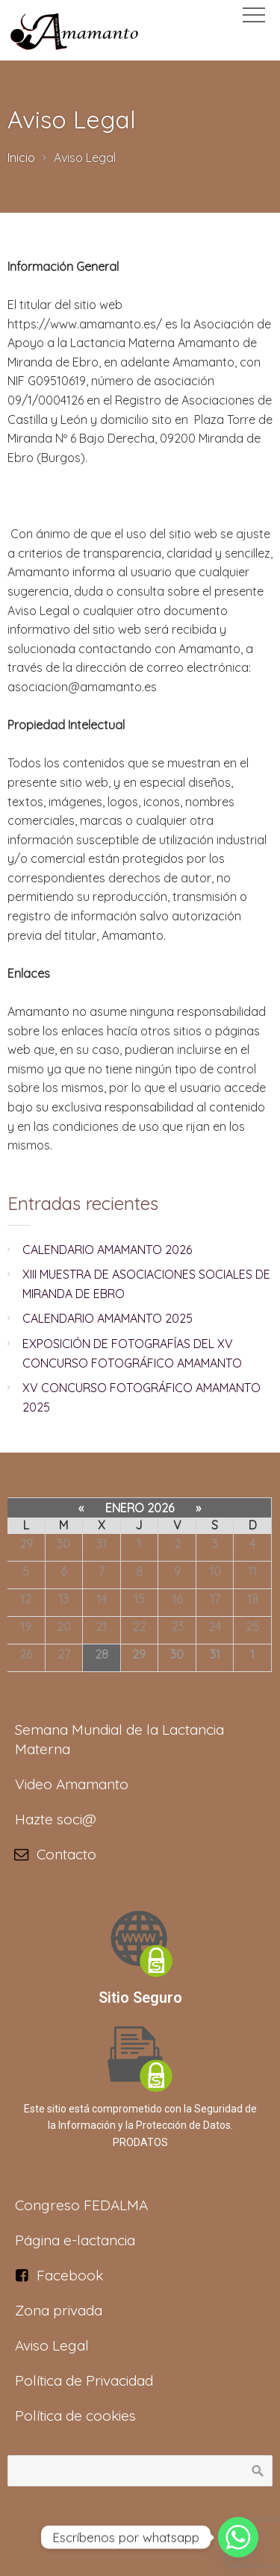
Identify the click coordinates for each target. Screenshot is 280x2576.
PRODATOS (140, 2142)
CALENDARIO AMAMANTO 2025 (107, 1318)
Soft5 (179, 2540)
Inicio (21, 157)
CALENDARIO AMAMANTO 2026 (107, 1249)
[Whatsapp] (238, 2537)
